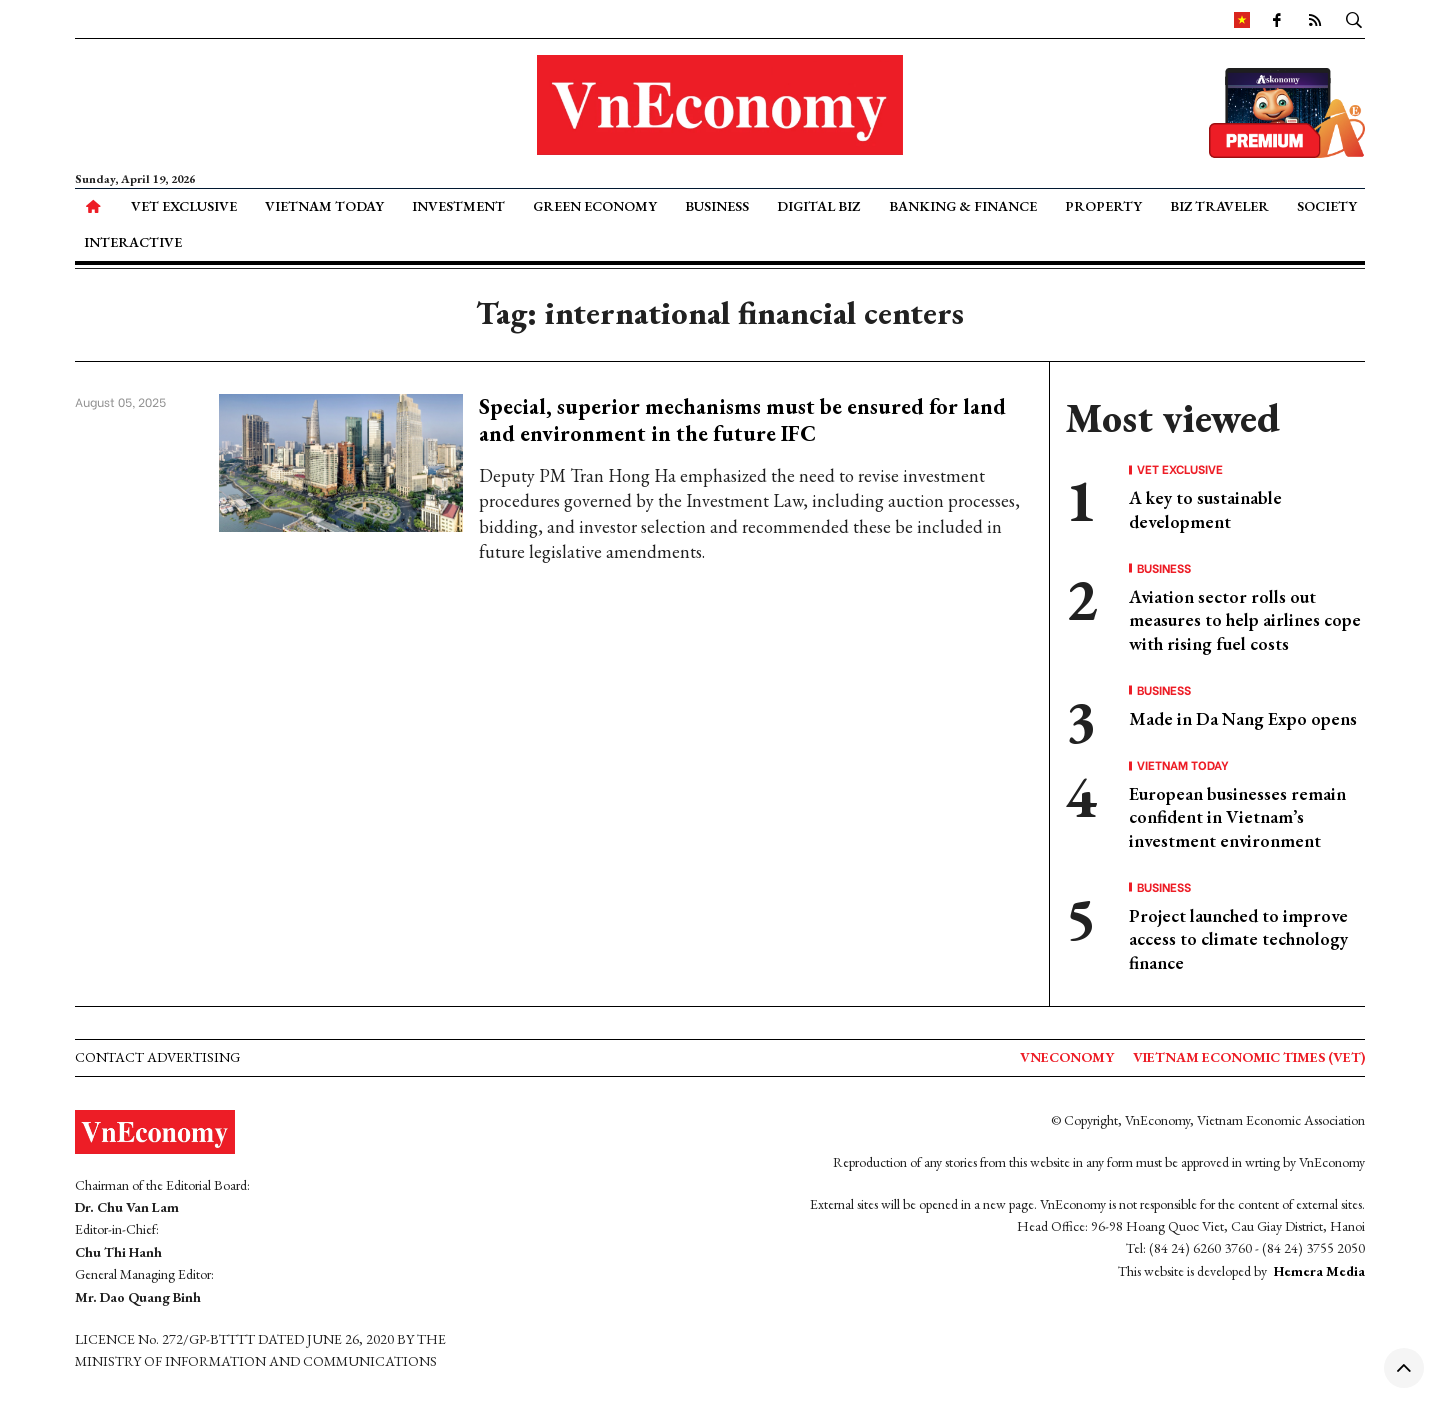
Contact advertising (157, 1057)
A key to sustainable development (1205, 509)
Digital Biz (818, 206)
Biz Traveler (1219, 206)
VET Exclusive (184, 206)
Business (717, 206)
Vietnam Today (324, 206)
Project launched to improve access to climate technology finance (1238, 939)
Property (1103, 206)
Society (1327, 206)
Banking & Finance (963, 206)
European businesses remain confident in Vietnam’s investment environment (1237, 817)
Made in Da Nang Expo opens (1243, 718)
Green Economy (595, 206)
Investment (458, 206)
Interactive (133, 242)
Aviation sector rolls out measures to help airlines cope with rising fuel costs (1245, 620)
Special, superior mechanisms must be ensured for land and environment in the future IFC (742, 419)
